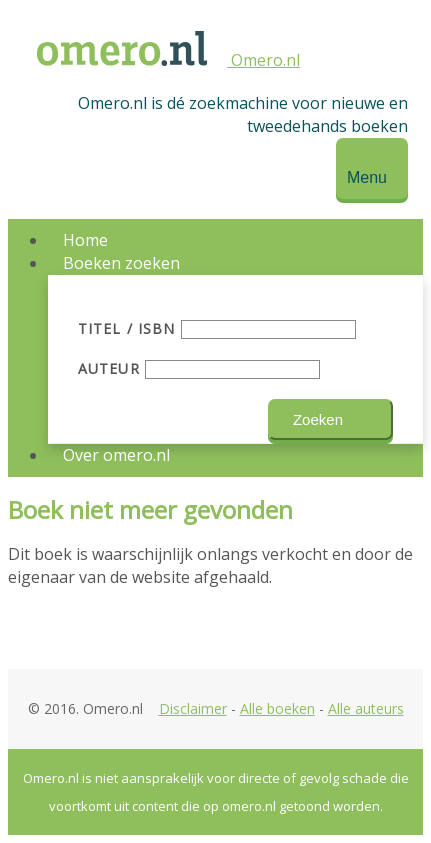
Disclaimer (193, 708)
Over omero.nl (116, 455)
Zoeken (318, 419)
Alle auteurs (366, 708)
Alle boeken (277, 708)
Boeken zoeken (121, 263)
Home (85, 240)
